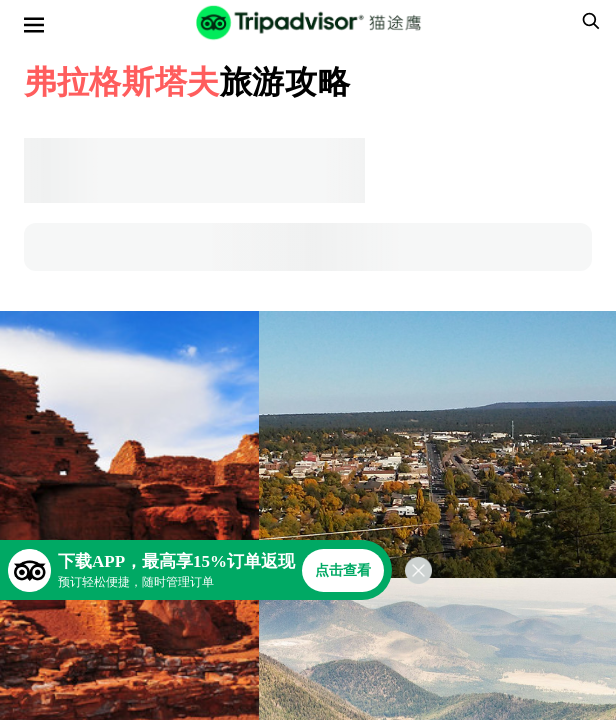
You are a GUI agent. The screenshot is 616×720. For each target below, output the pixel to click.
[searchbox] (588, 21)
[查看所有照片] (437, 444)
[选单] (34, 25)
